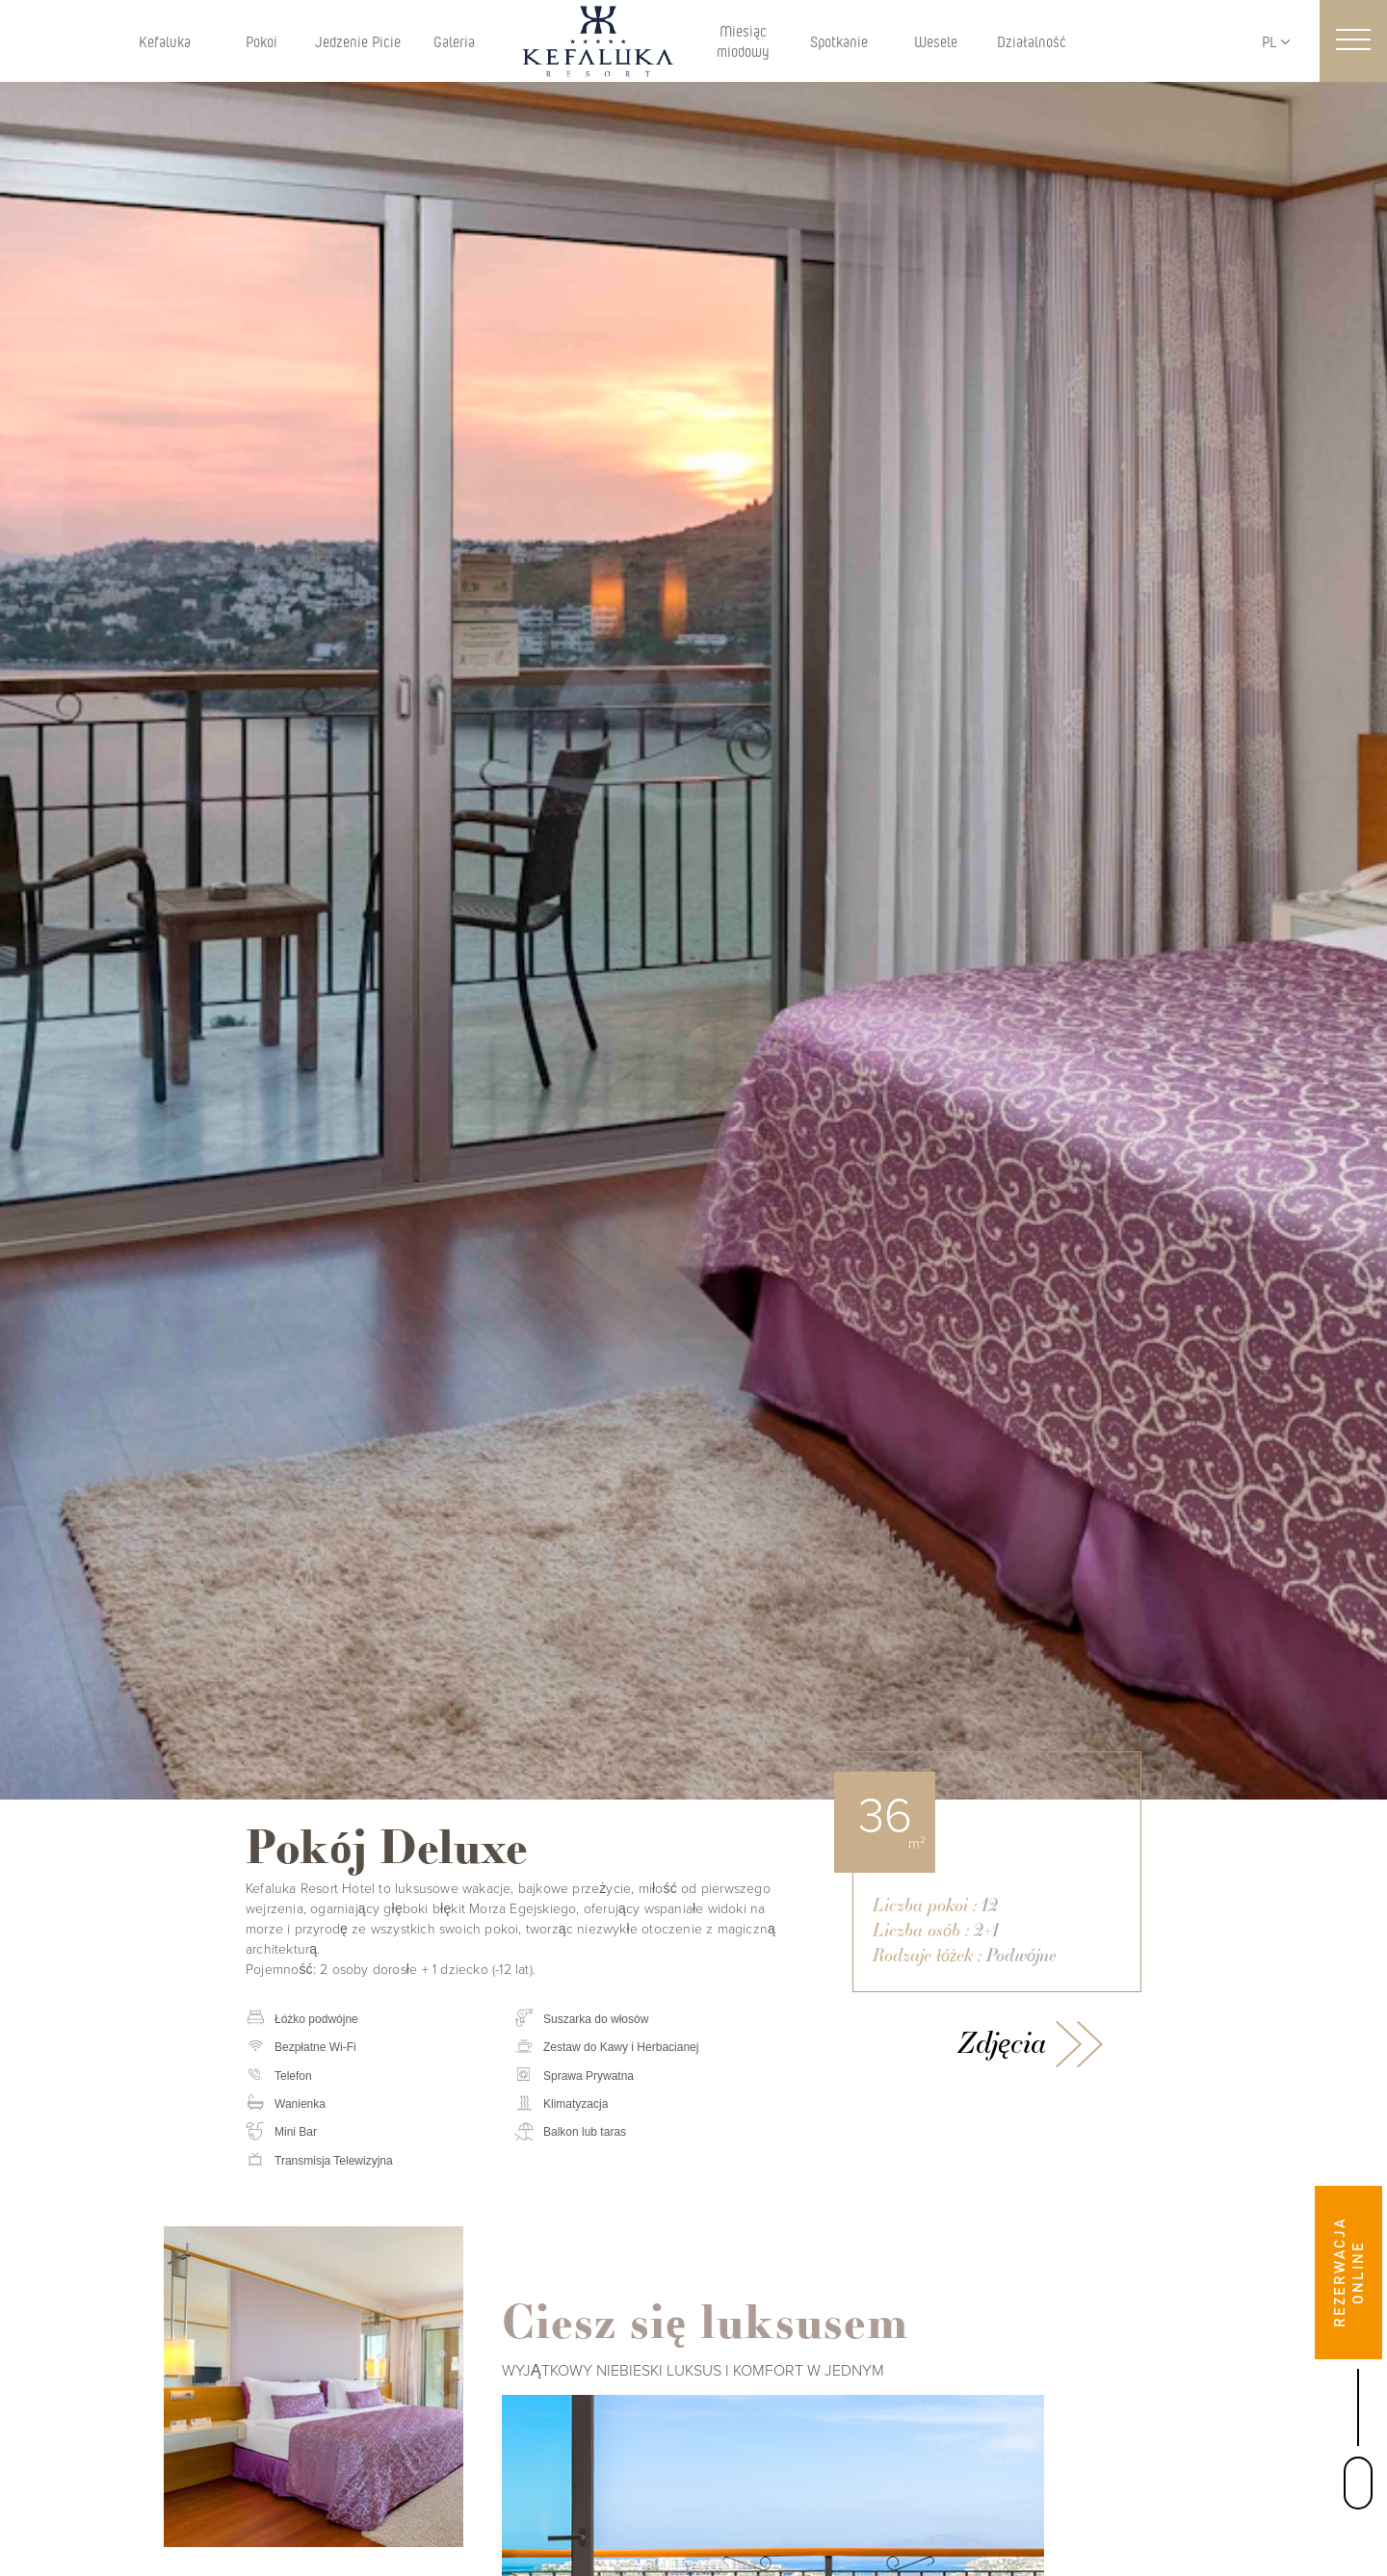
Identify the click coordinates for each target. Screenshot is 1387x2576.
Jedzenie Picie (358, 40)
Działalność (1031, 40)
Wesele (935, 40)
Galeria (454, 40)
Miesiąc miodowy (743, 41)
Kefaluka (165, 40)
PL (1276, 40)
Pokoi (261, 40)
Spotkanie (839, 40)
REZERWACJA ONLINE (1348, 2272)
